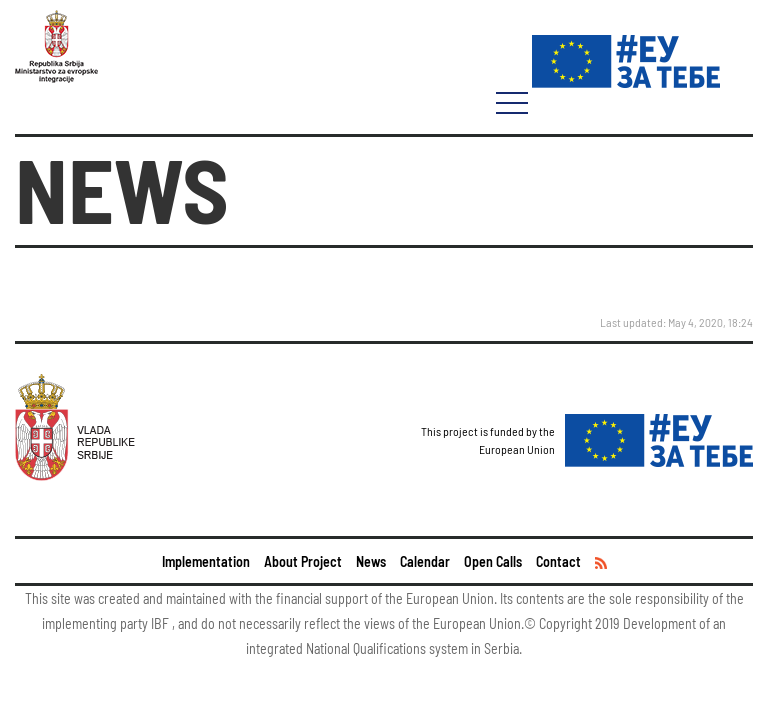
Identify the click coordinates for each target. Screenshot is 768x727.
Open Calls (493, 561)
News (371, 561)
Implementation (206, 561)
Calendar (425, 561)
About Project (303, 561)
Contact (558, 561)
